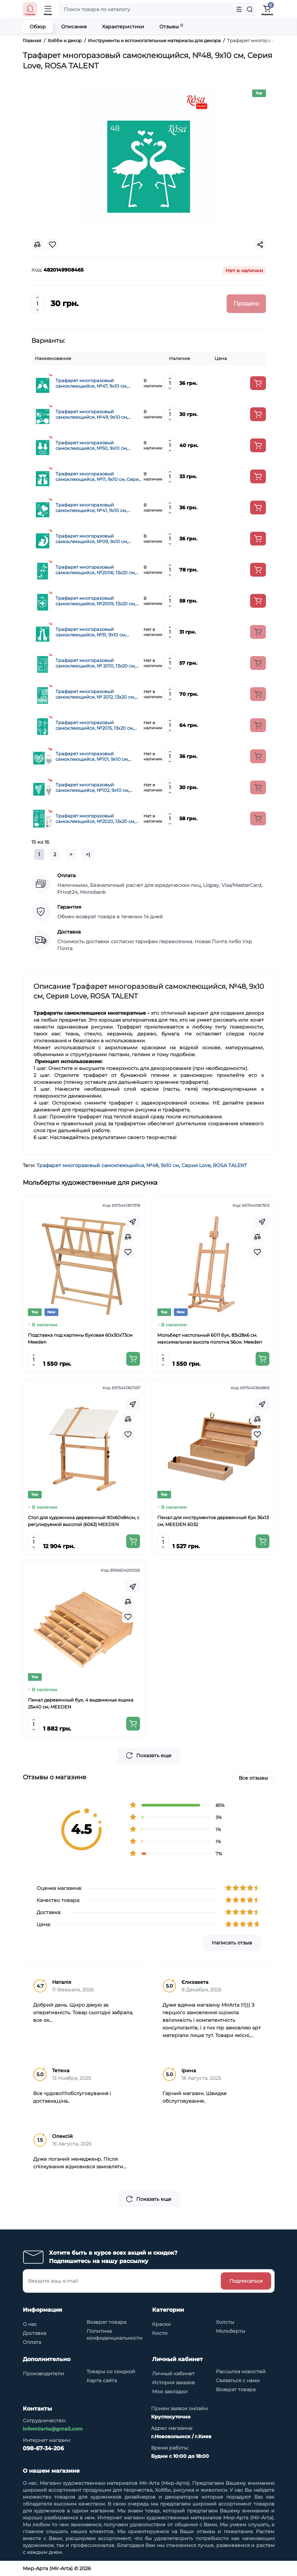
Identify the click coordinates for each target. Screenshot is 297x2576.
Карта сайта (102, 2380)
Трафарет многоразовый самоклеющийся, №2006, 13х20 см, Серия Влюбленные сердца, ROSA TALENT (96, 570)
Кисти (160, 2333)
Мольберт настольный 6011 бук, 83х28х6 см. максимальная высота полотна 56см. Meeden (209, 1338)
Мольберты (230, 2331)
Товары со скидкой (111, 2371)
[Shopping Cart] (267, 9)
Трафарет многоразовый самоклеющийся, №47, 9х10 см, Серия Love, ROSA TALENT (91, 383)
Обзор (38, 26)
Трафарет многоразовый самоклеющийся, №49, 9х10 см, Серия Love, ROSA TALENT (92, 414)
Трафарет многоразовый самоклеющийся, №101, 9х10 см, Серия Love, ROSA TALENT (92, 756)
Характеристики (123, 26)
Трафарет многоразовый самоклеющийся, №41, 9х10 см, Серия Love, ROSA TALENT (91, 507)
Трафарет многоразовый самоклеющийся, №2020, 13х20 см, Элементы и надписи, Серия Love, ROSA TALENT (95, 818)
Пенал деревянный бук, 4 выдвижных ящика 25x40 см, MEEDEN (80, 1703)
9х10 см (170, 1165)
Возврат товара (106, 2322)
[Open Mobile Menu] (48, 9)
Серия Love (195, 1165)
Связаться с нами (238, 2380)
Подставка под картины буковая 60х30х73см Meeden (80, 1338)
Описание (74, 26)
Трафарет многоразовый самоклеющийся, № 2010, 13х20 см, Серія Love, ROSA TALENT (96, 663)
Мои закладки (170, 2391)
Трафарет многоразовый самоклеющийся (90, 1165)
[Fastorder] (133, 1222)
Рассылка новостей (241, 2371)
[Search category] (239, 9)
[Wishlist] (128, 1252)
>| (88, 854)
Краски (161, 2324)
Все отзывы (253, 1778)
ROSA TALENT (230, 1165)
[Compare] (128, 1237)
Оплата (32, 2342)
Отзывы (171, 26)
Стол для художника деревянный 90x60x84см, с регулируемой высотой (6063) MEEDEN (83, 1521)
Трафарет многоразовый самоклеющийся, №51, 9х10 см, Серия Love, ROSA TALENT (91, 632)
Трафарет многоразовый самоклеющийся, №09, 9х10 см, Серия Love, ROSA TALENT (92, 538)
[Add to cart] (258, 383)
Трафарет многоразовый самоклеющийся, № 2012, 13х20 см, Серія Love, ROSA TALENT (95, 694)
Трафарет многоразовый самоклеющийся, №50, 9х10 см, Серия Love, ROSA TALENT (92, 445)
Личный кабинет (173, 2373)
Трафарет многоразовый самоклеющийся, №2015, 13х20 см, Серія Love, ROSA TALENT (95, 725)
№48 (152, 1165)
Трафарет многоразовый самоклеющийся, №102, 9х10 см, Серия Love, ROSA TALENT (92, 787)
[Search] (249, 9)
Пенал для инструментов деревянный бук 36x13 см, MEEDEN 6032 (213, 1521)
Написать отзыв (232, 1943)
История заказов (173, 2382)
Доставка (34, 2333)
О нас (30, 2324)
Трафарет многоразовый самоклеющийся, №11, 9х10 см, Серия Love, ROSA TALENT (98, 476)
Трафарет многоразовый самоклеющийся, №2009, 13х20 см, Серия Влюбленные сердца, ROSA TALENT (96, 601)
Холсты (225, 2322)
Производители (43, 2373)
